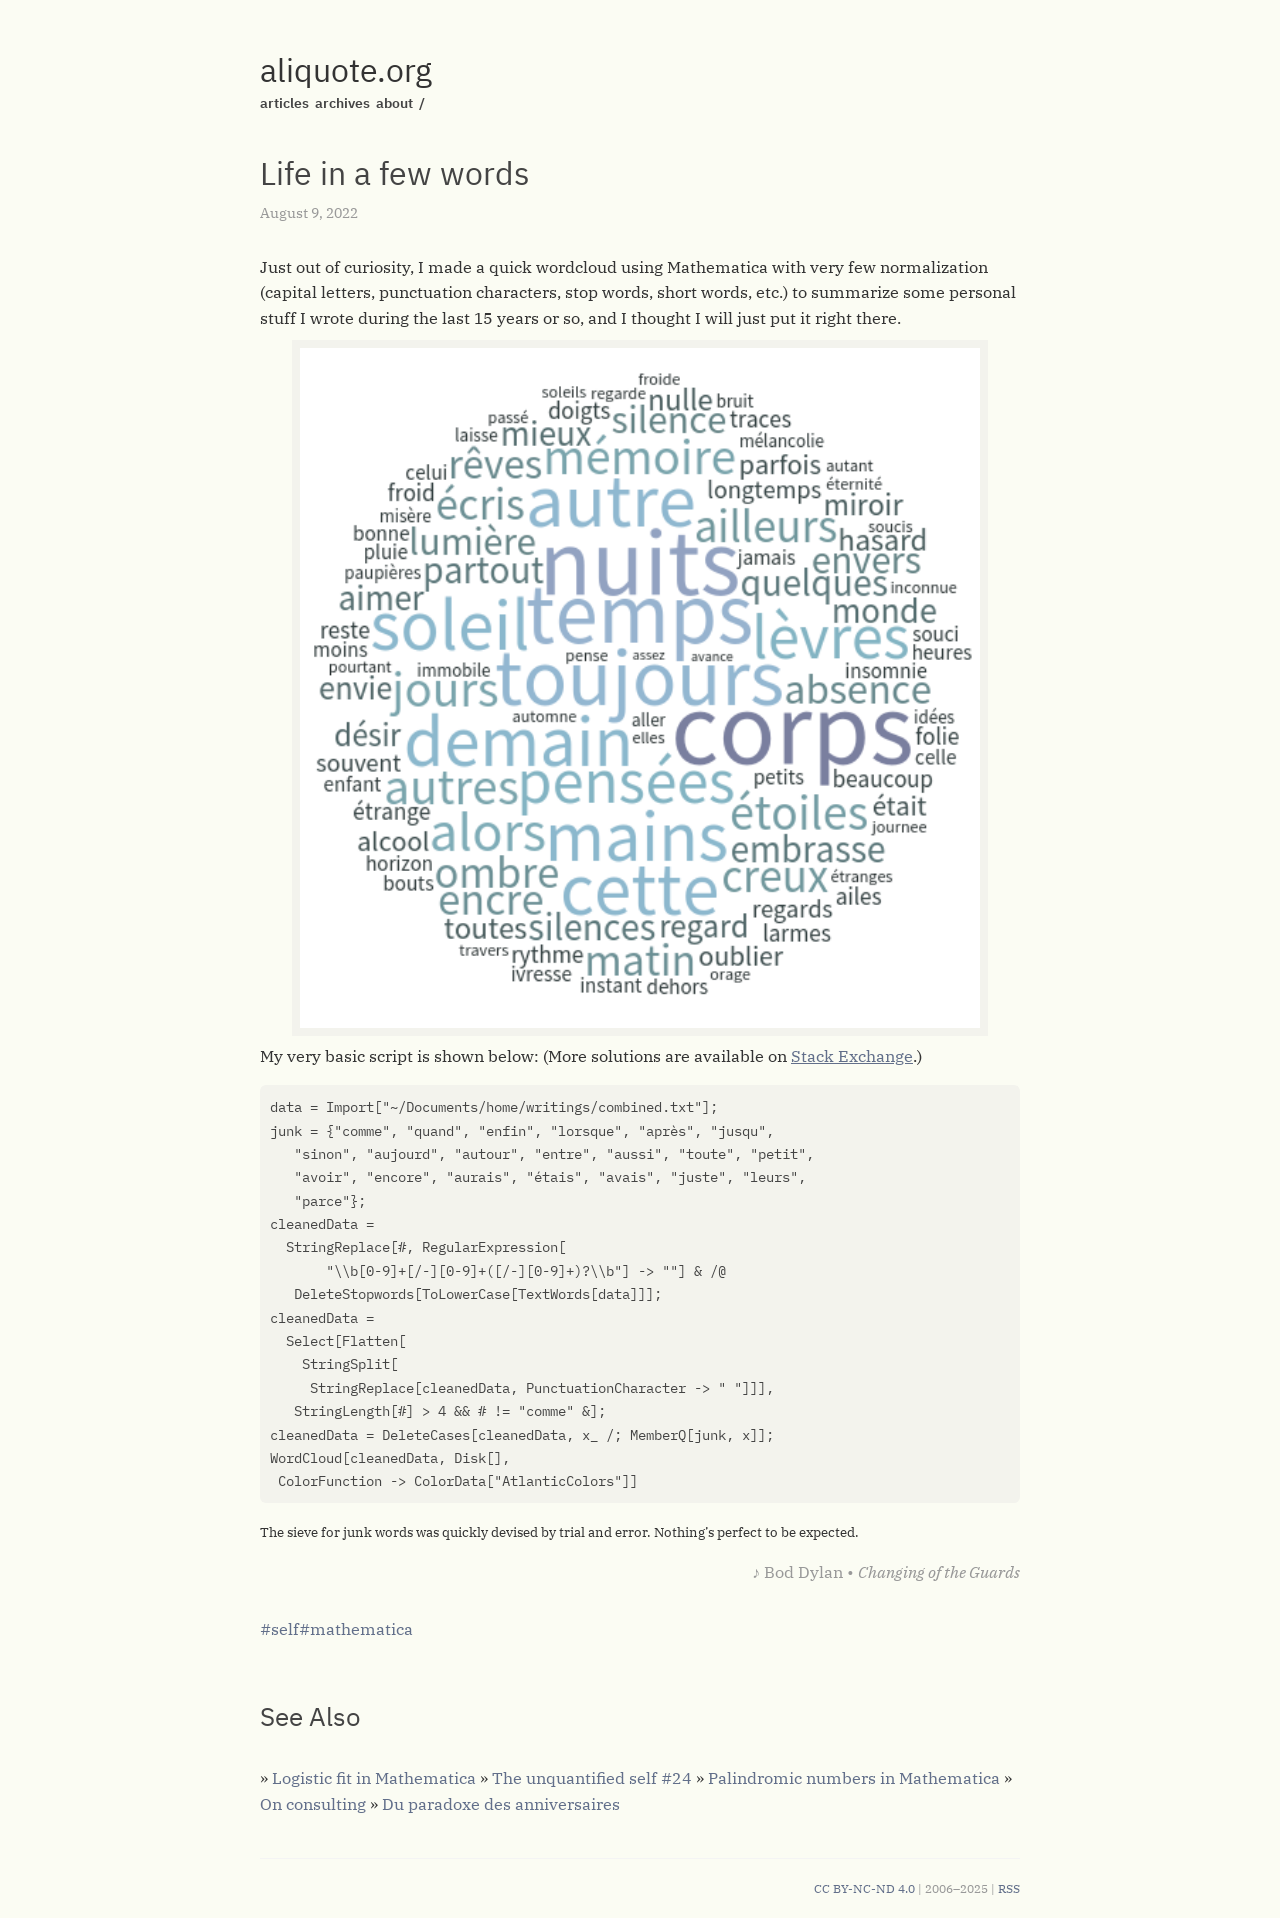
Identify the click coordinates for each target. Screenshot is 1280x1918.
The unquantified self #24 (592, 1778)
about (394, 103)
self (285, 1629)
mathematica (361, 1629)
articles (284, 103)
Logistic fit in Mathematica (374, 1778)
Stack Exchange (852, 1056)
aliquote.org (346, 70)
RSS (1009, 1888)
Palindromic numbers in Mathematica (854, 1778)
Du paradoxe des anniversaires (501, 1804)
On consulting (313, 1804)
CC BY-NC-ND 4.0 (864, 1888)
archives (342, 103)
